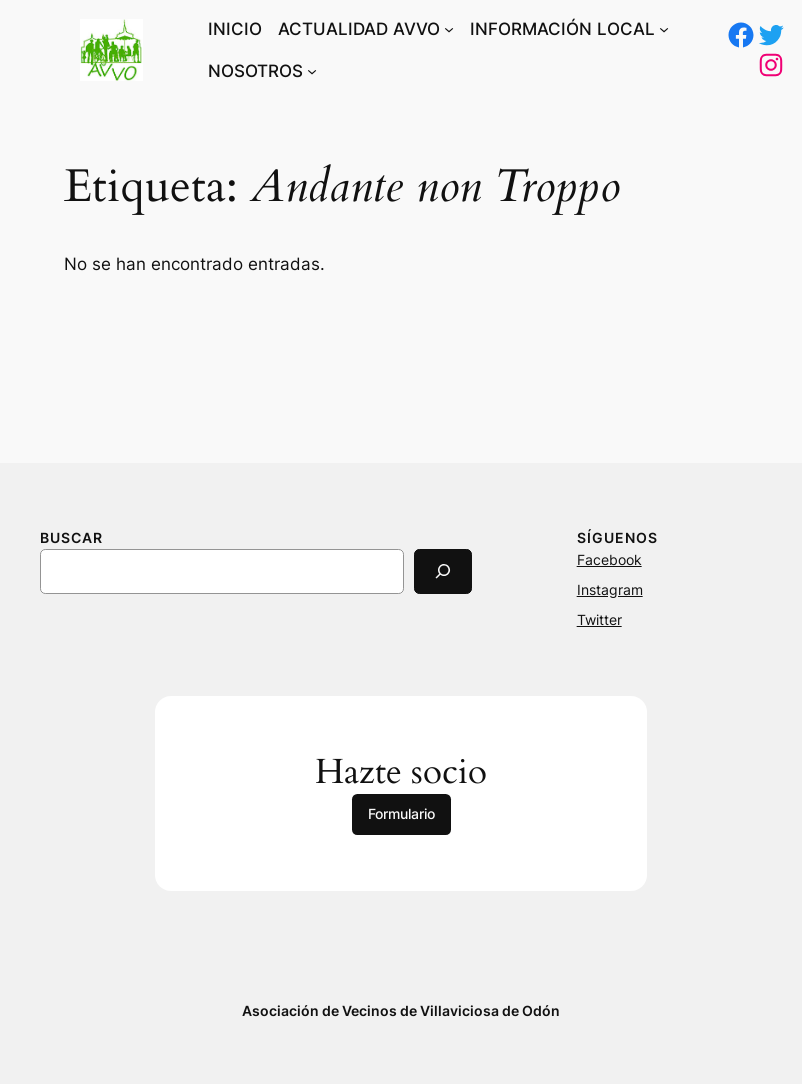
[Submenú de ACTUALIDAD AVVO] (449, 29)
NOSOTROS (255, 71)
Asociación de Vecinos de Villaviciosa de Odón (401, 1010)
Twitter (599, 619)
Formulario (401, 813)
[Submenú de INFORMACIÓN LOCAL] (664, 29)
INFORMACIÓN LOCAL (562, 29)
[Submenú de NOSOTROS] (312, 71)
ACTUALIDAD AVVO (359, 29)
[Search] (443, 571)
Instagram (610, 589)
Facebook (609, 559)
